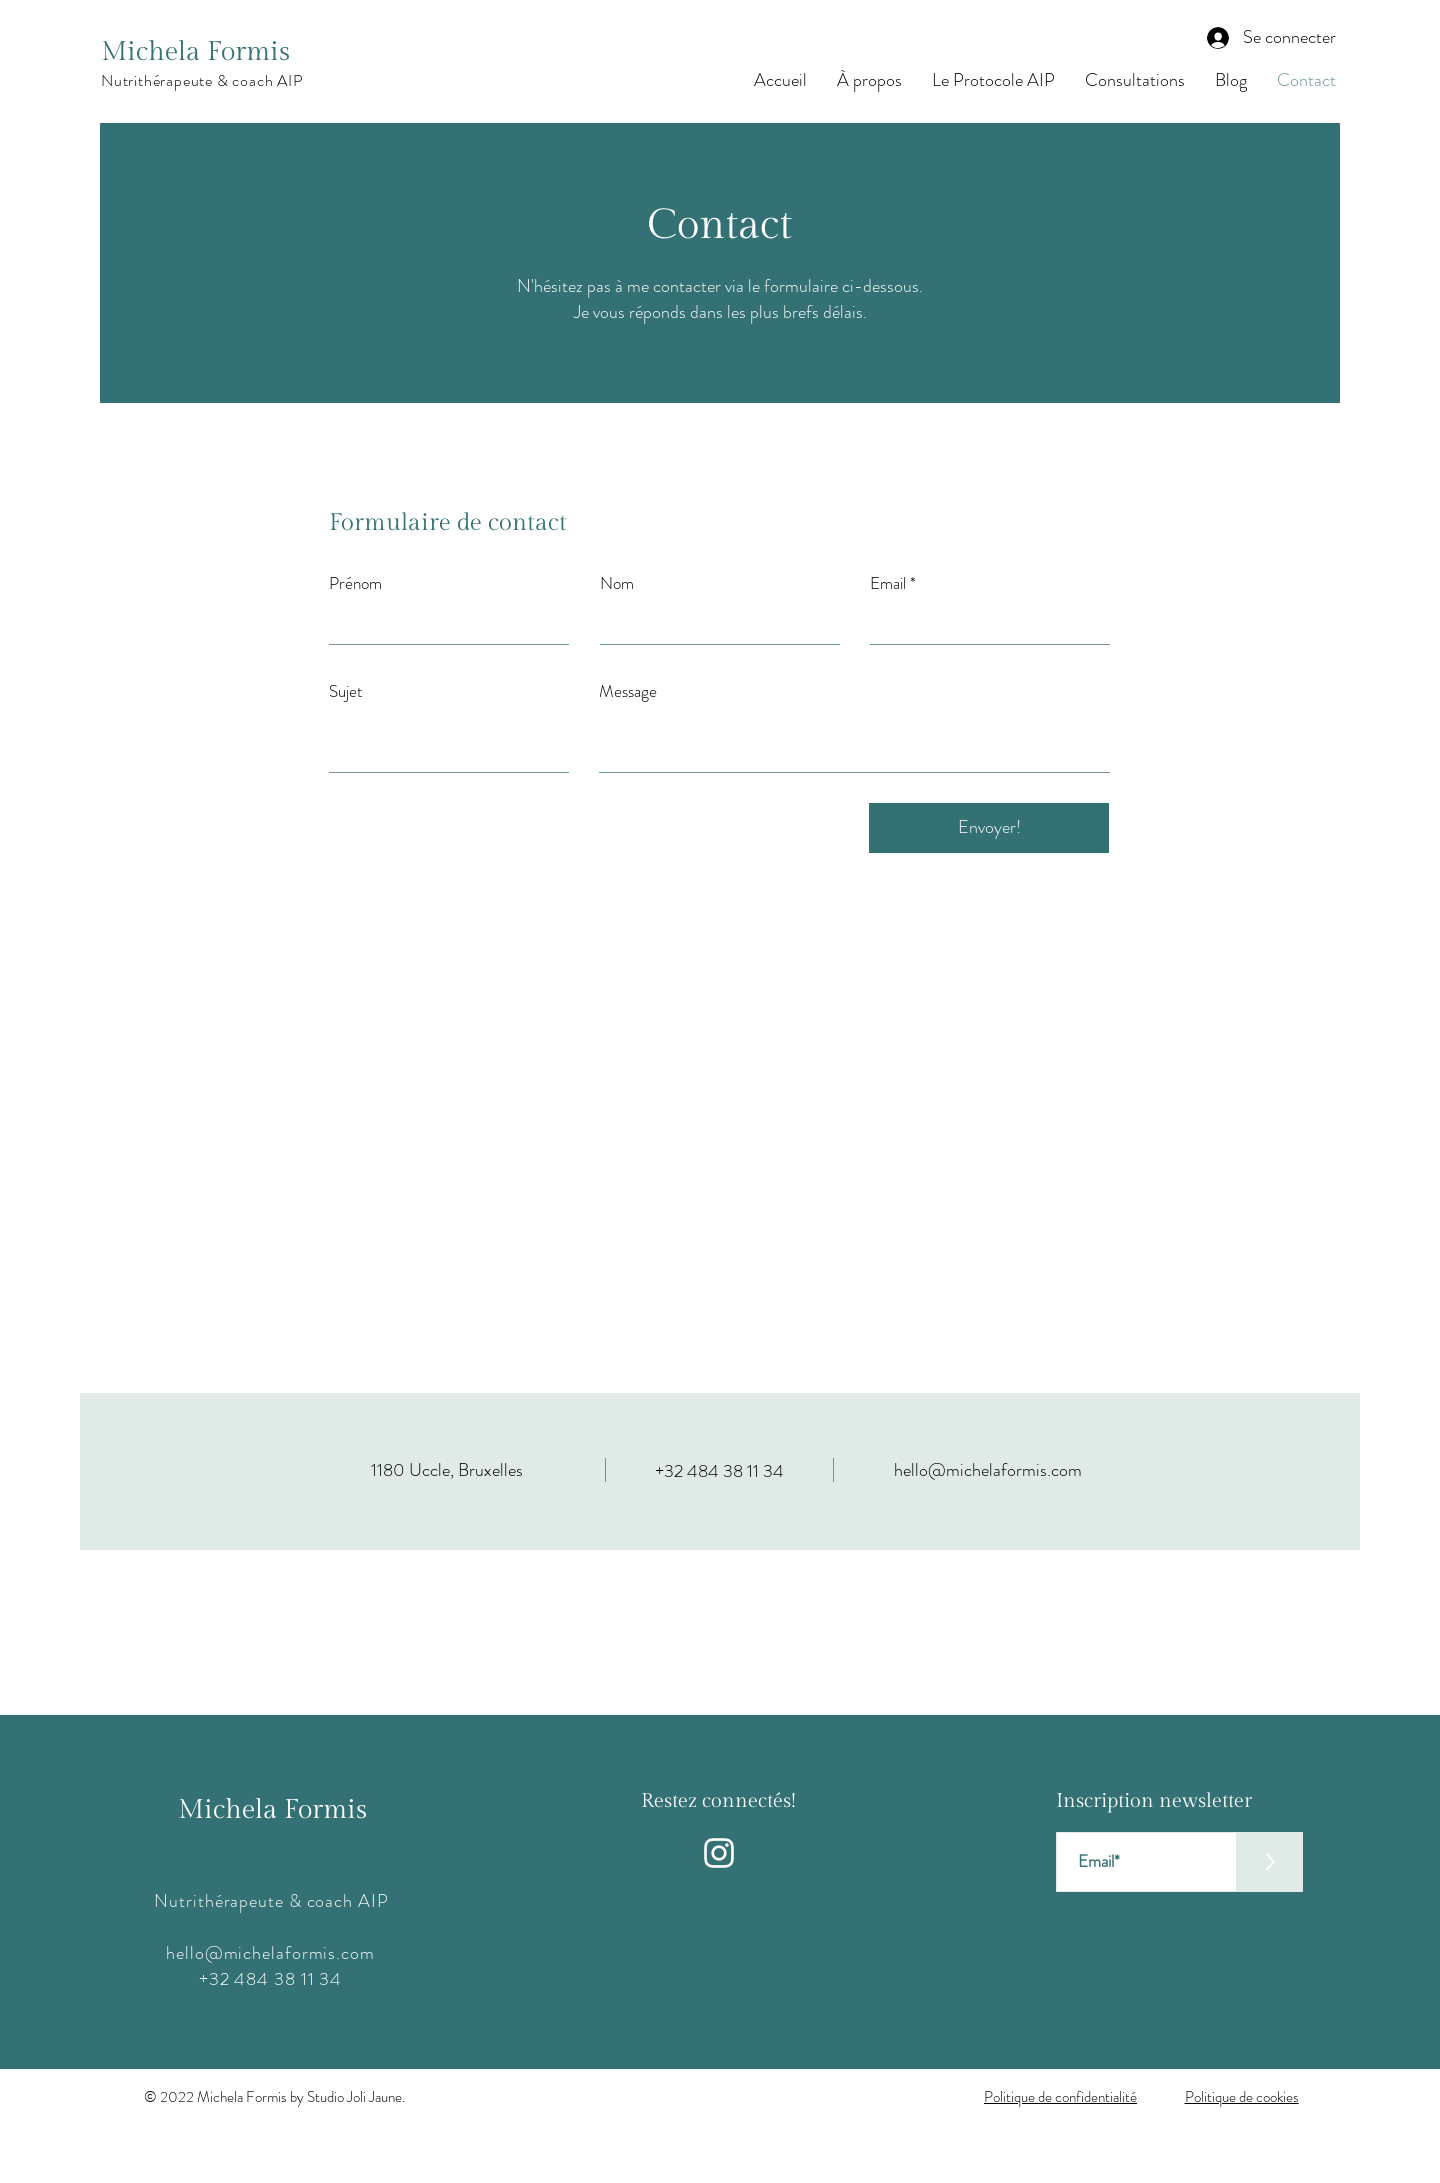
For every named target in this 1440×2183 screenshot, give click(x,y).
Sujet (346, 691)
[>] (1269, 1862)
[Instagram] (719, 1853)
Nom (617, 583)
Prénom (355, 583)
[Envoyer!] (989, 828)
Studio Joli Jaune (354, 2097)
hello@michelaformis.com (988, 1470)
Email (888, 583)
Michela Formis (195, 52)
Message (628, 691)
